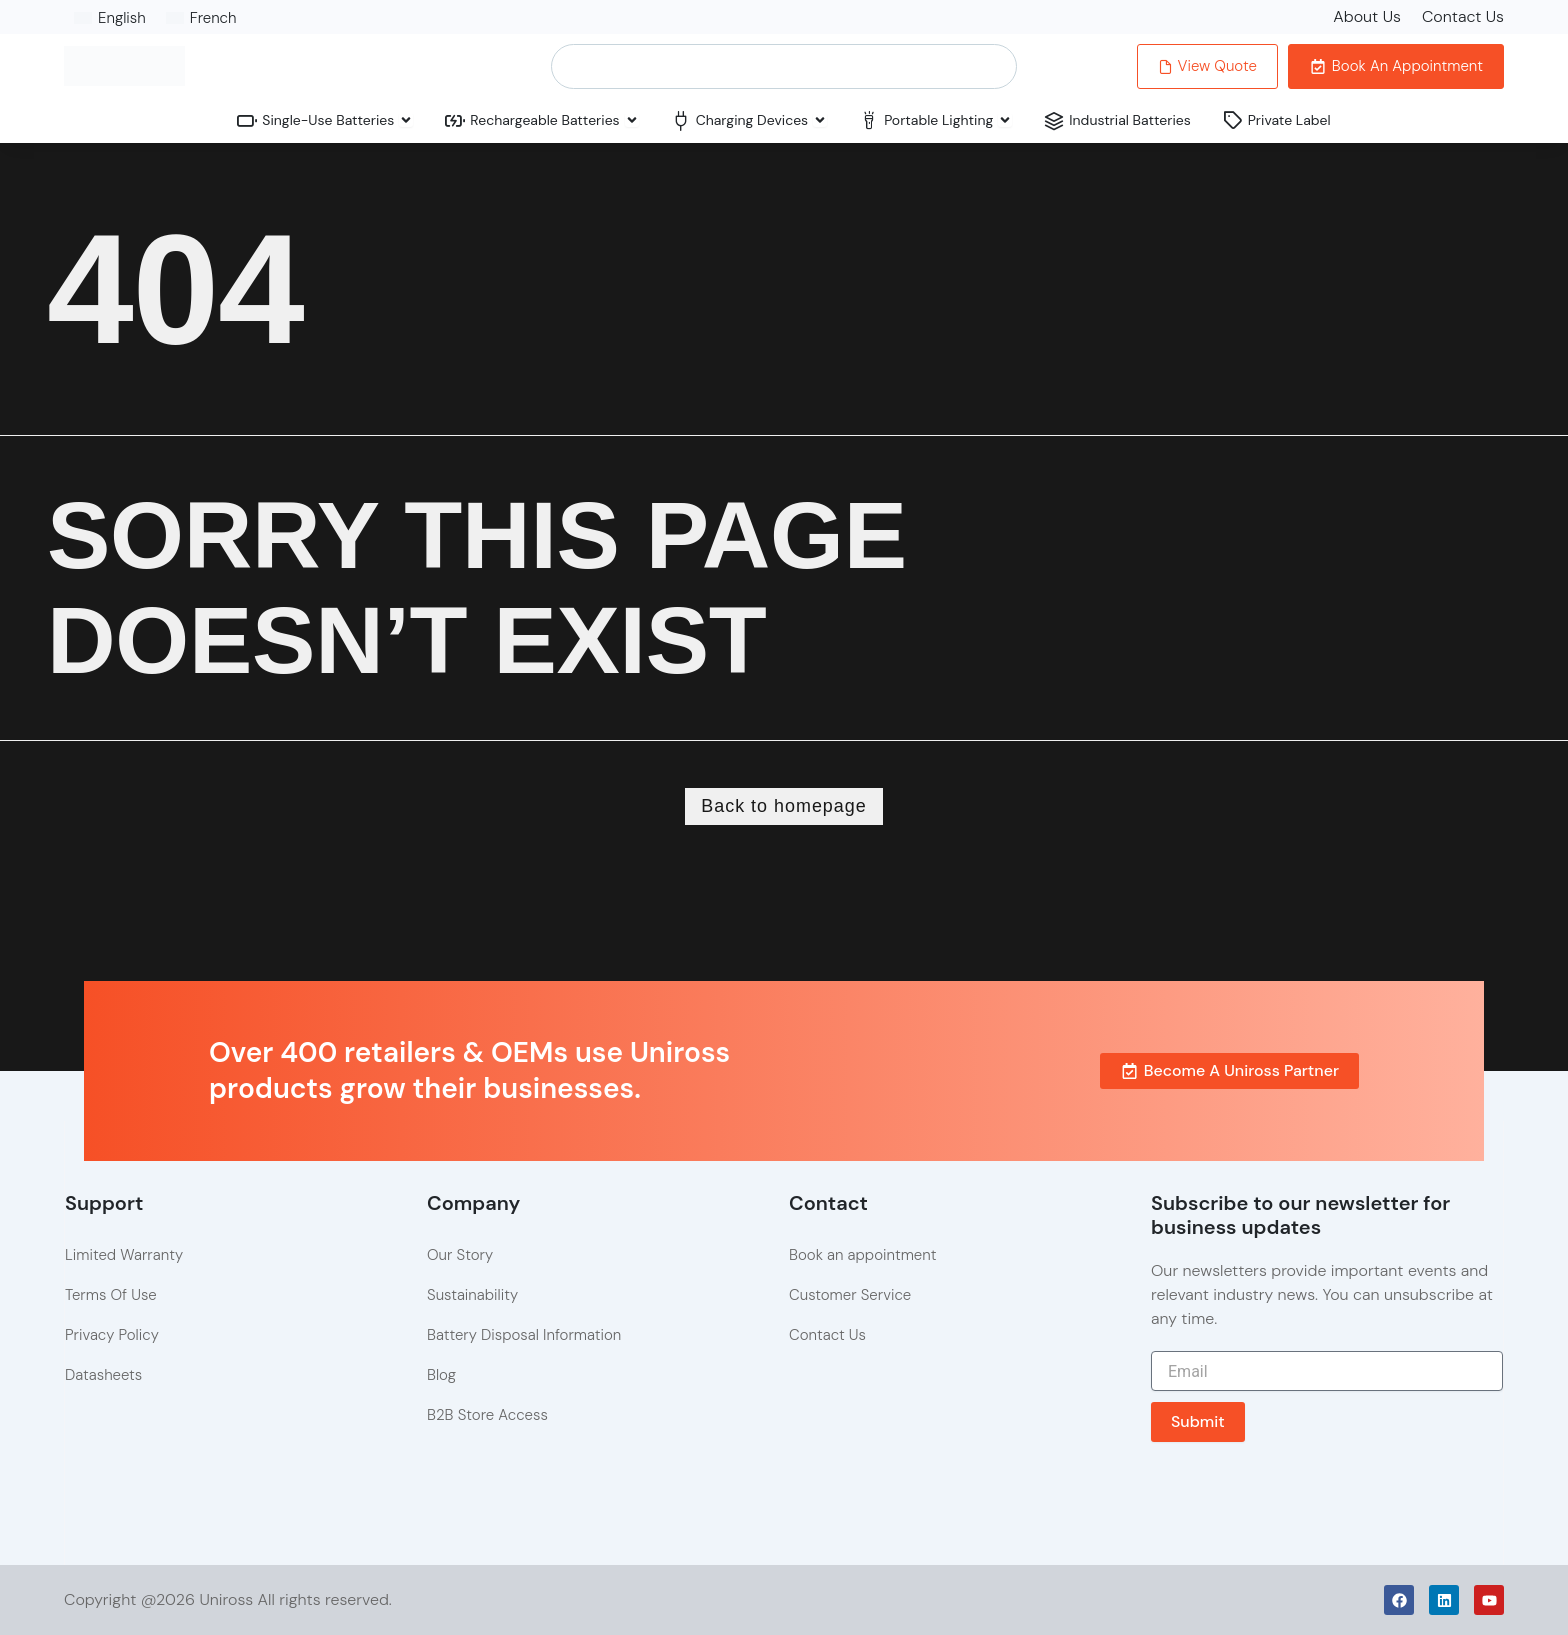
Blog (441, 1375)
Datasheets (103, 1375)
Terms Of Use (111, 1295)
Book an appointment (862, 1255)
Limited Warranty (124, 1255)
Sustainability (472, 1295)
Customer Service (850, 1295)
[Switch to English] (110, 18)
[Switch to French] (201, 18)
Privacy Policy (112, 1335)
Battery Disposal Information (524, 1335)
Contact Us (1463, 16)
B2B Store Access (487, 1415)
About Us (1367, 16)
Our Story (460, 1255)
